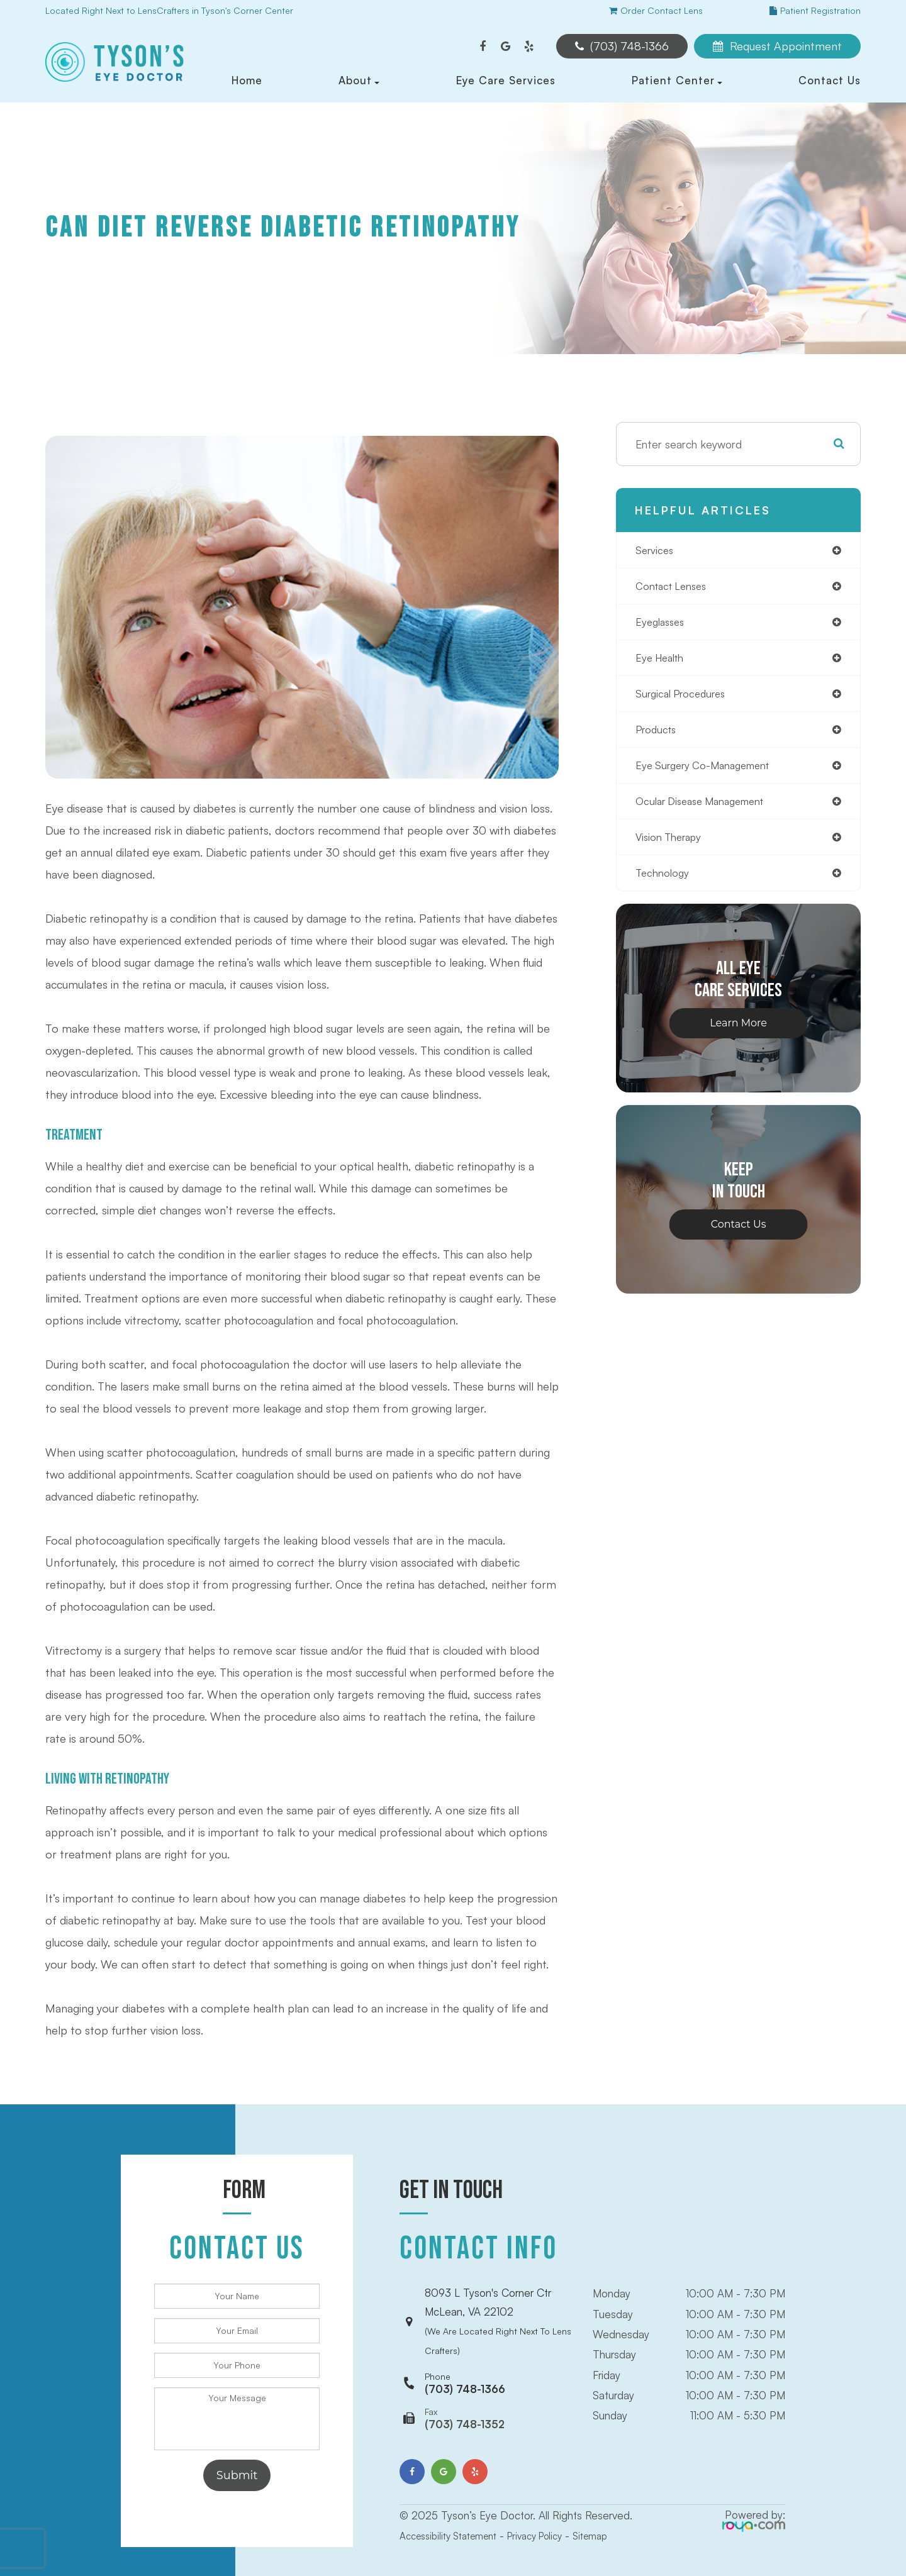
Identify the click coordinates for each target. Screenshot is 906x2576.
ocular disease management (707, 811)
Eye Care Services (506, 80)
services (656, 551)
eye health (662, 662)
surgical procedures (685, 699)
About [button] (358, 80)
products (658, 736)
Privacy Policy (552, 2510)
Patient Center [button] (677, 80)
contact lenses (675, 588)
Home (247, 80)
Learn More (738, 1035)
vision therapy (672, 848)
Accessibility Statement (455, 2510)
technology (664, 885)
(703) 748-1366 (465, 2358)
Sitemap (614, 2510)
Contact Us (829, 80)
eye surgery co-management (710, 773)
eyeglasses (662, 625)
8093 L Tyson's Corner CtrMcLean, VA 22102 (498, 2309)
